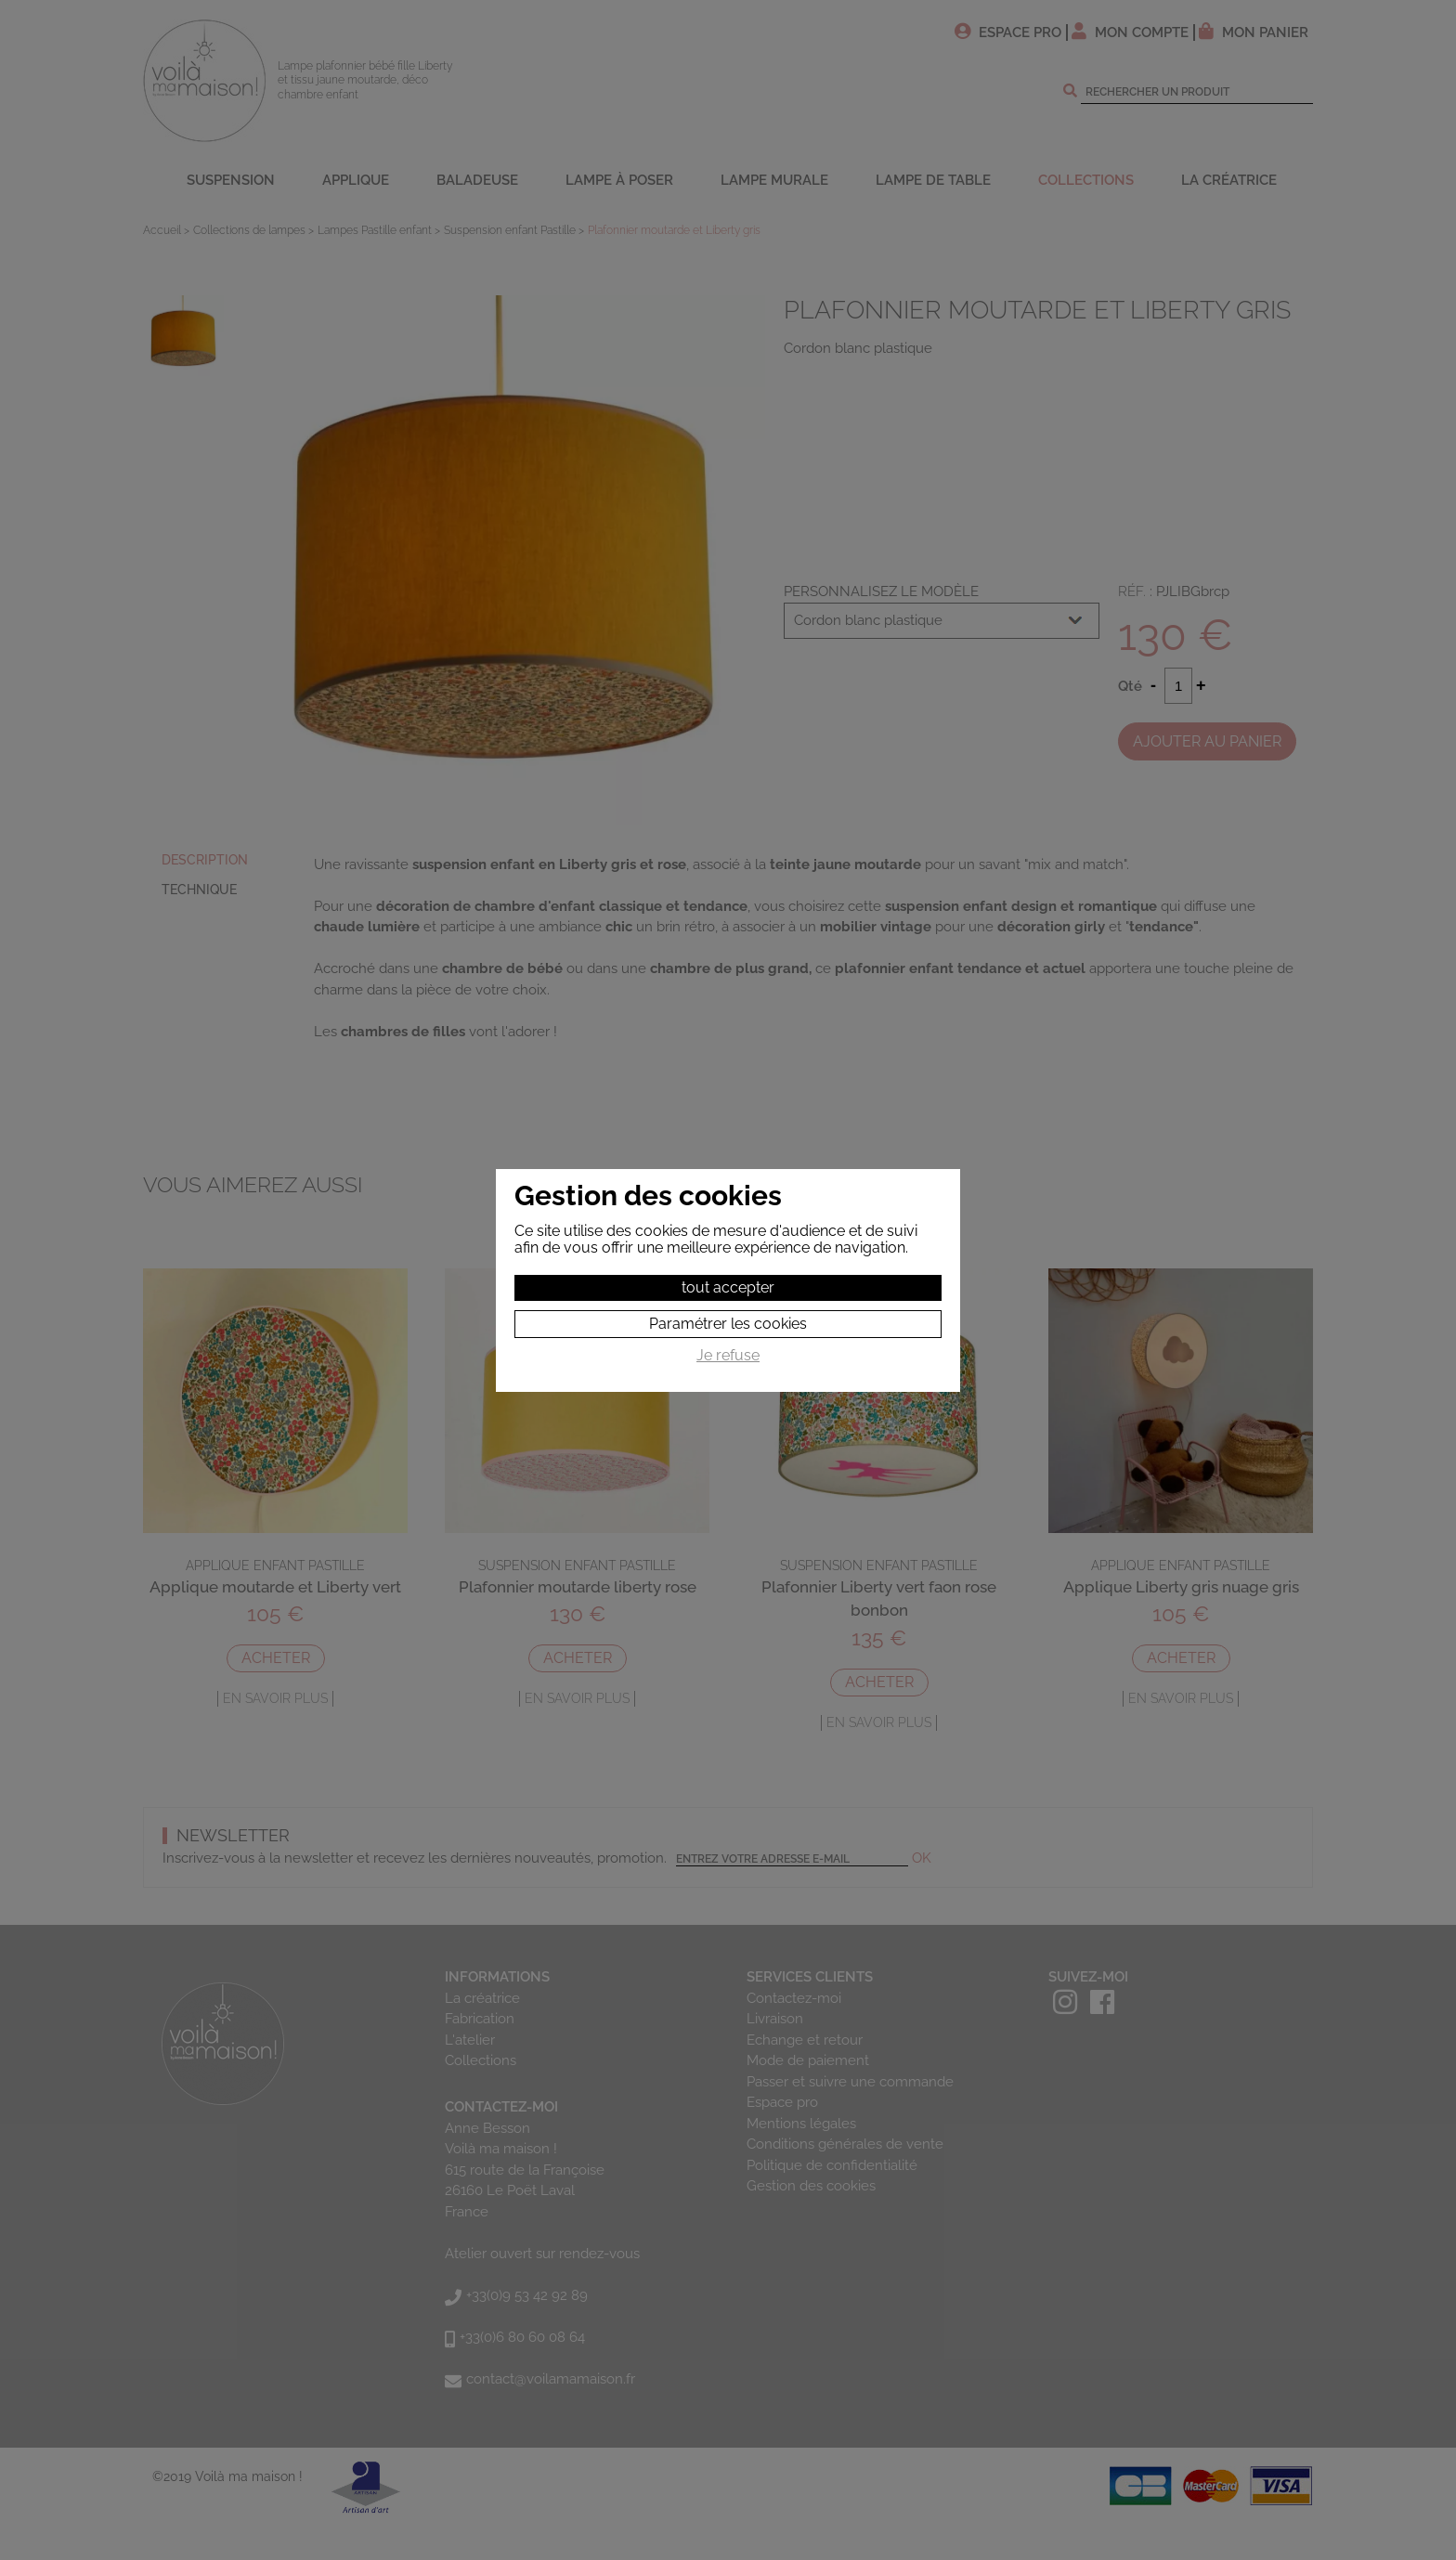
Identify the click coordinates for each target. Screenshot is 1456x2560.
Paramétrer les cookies (728, 1323)
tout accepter (728, 1287)
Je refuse (728, 1355)
